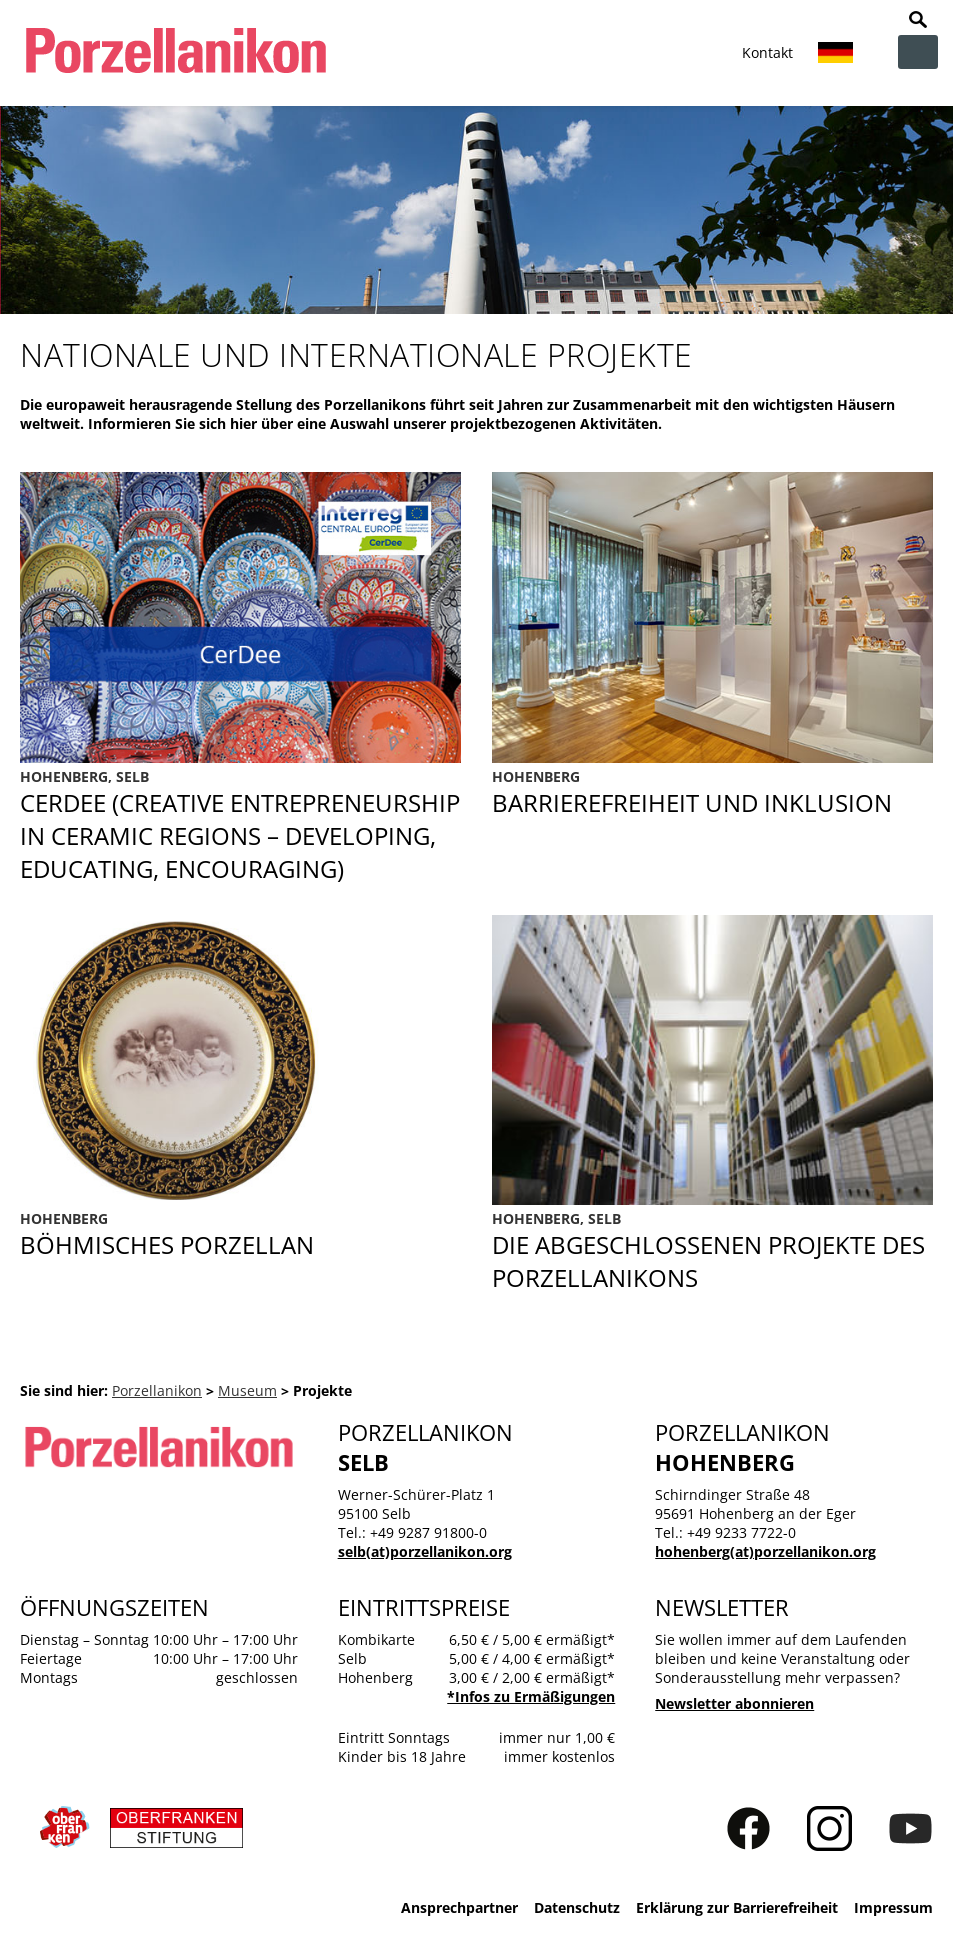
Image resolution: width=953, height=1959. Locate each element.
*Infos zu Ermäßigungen (531, 1696)
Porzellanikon (157, 1390)
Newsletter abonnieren (734, 1703)
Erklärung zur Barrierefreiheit (737, 1907)
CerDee (240, 826)
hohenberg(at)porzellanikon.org (765, 1551)
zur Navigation (918, 52)
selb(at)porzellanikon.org (425, 1551)
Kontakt (767, 52)
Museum (247, 1390)
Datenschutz (577, 1907)
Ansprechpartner (459, 1907)
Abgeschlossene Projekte (712, 1251)
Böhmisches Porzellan (240, 1235)
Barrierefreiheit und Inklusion (712, 826)
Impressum (893, 1907)
